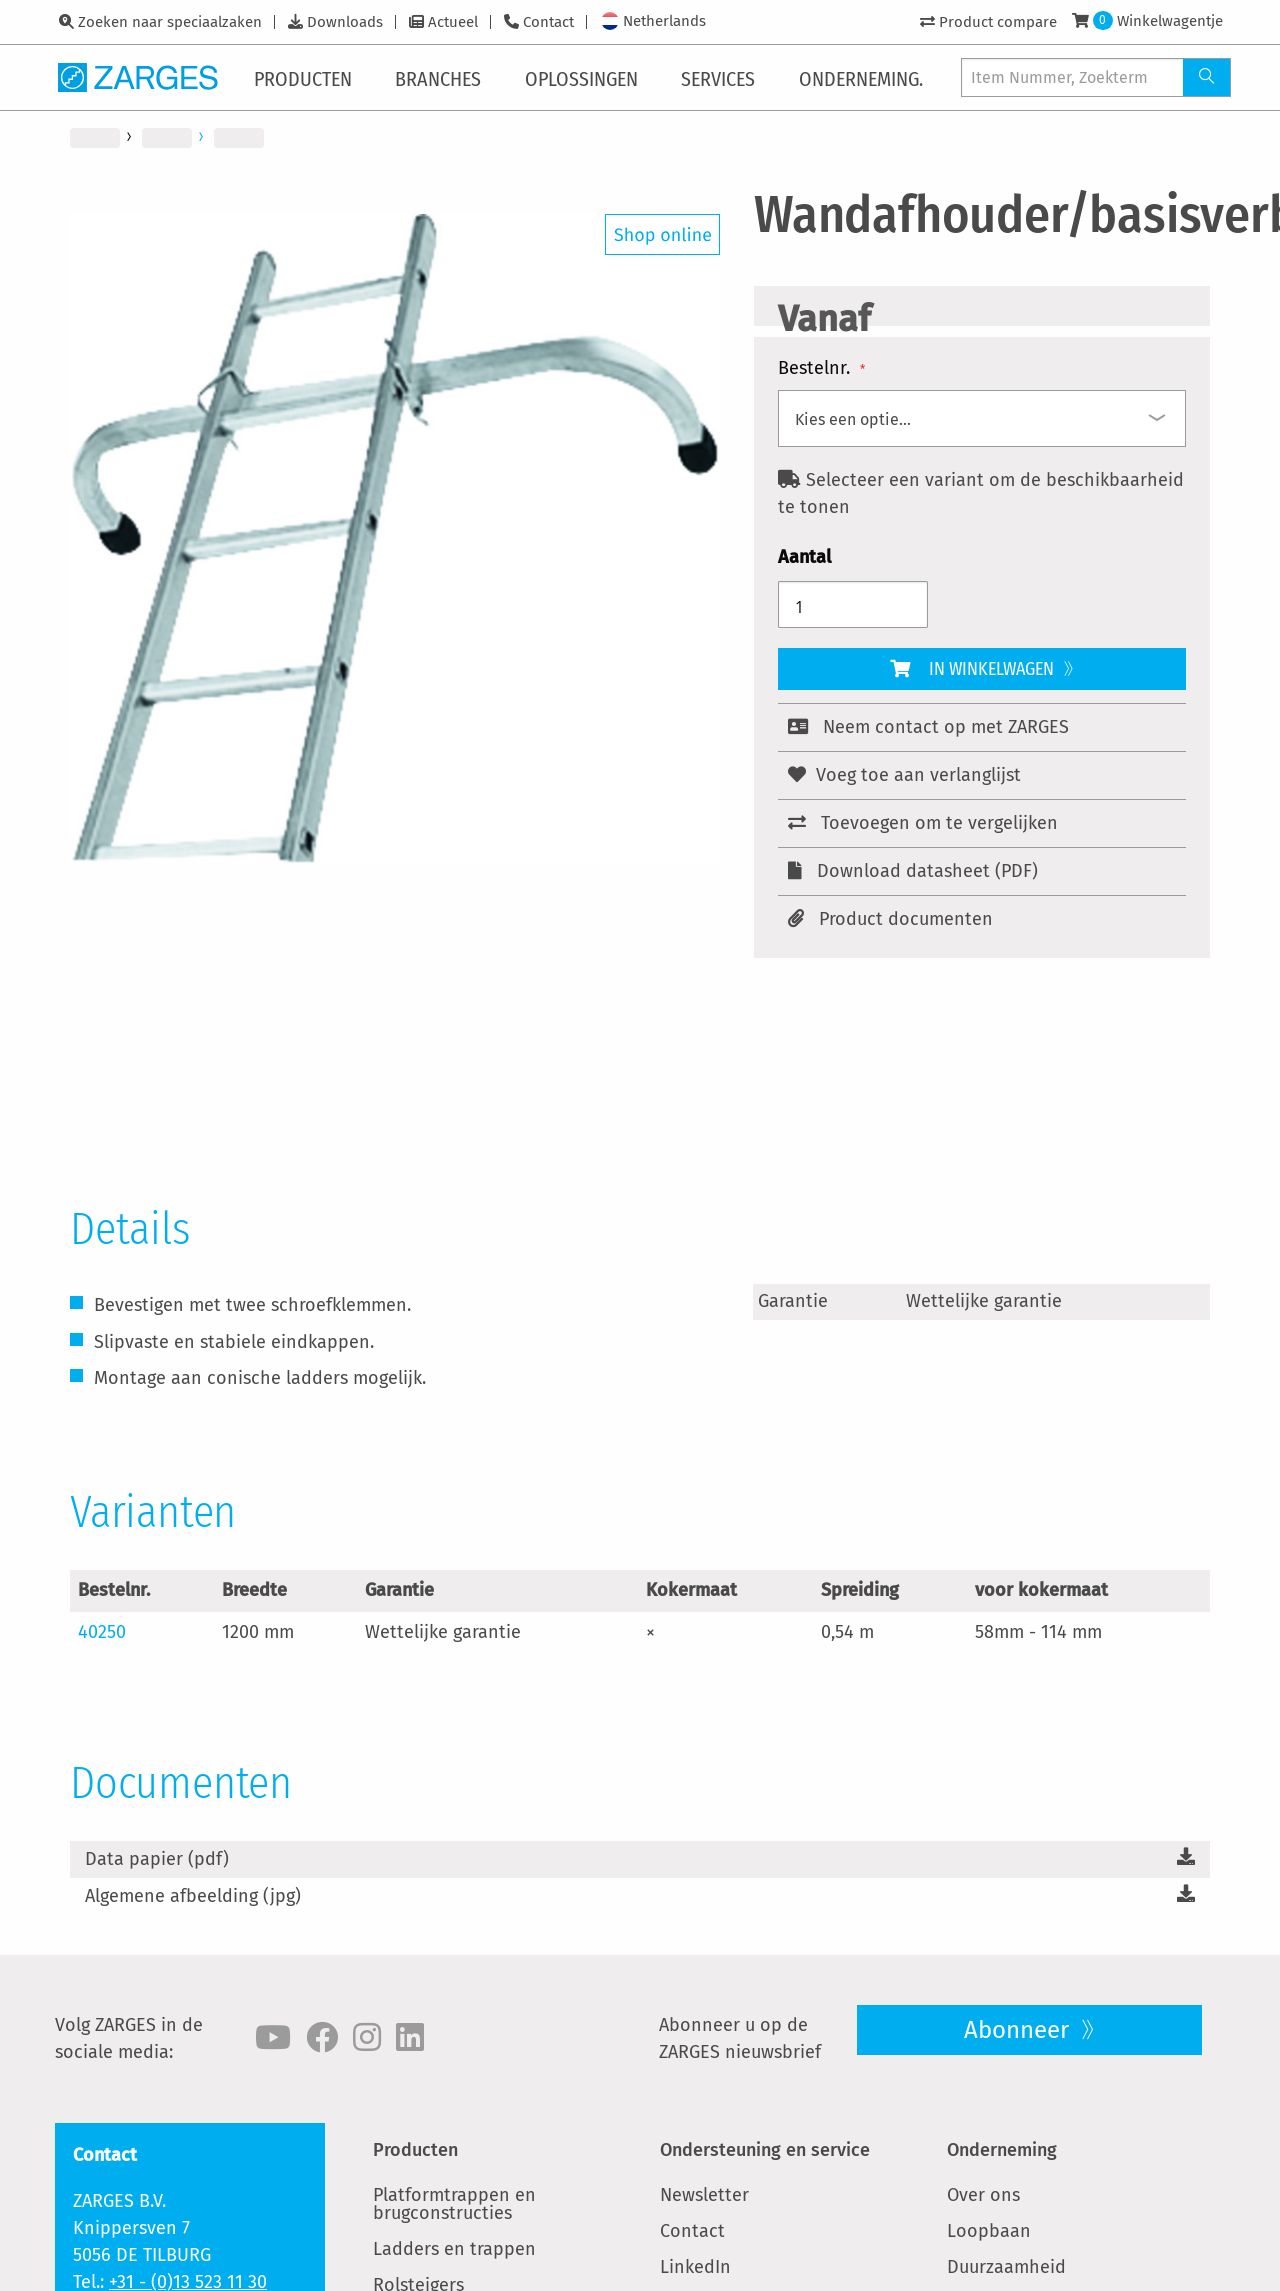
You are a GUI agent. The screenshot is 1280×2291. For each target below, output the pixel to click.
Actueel (453, 22)
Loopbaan (989, 2231)
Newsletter (704, 2195)
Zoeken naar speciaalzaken (170, 22)
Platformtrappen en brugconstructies (454, 2204)
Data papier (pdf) (157, 1859)
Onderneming (1002, 2150)
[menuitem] (307, 77)
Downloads (345, 22)
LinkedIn (695, 2267)
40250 (102, 1632)
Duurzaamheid (1006, 2267)
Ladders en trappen (454, 2249)
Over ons (983, 2195)
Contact (548, 22)
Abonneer (1019, 2030)
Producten (415, 2150)
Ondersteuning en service (765, 2150)
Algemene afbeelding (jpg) (193, 1896)
